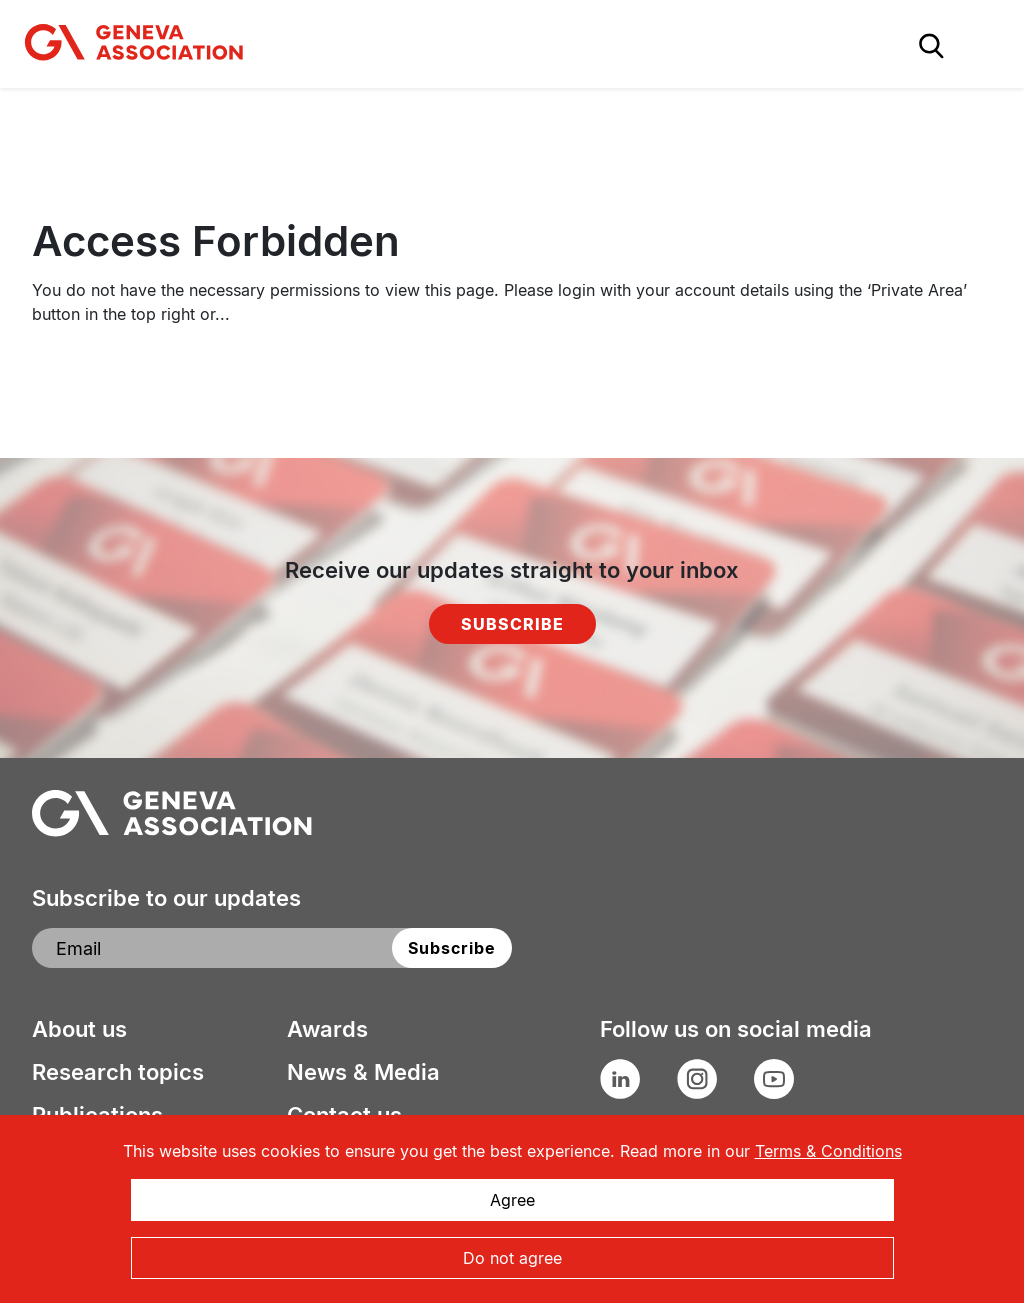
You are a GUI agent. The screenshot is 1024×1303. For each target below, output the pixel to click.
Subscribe (512, 624)
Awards (327, 1029)
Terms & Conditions (828, 1151)
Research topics (118, 1072)
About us (79, 1029)
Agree (512, 1200)
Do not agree (512, 1258)
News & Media (363, 1072)
